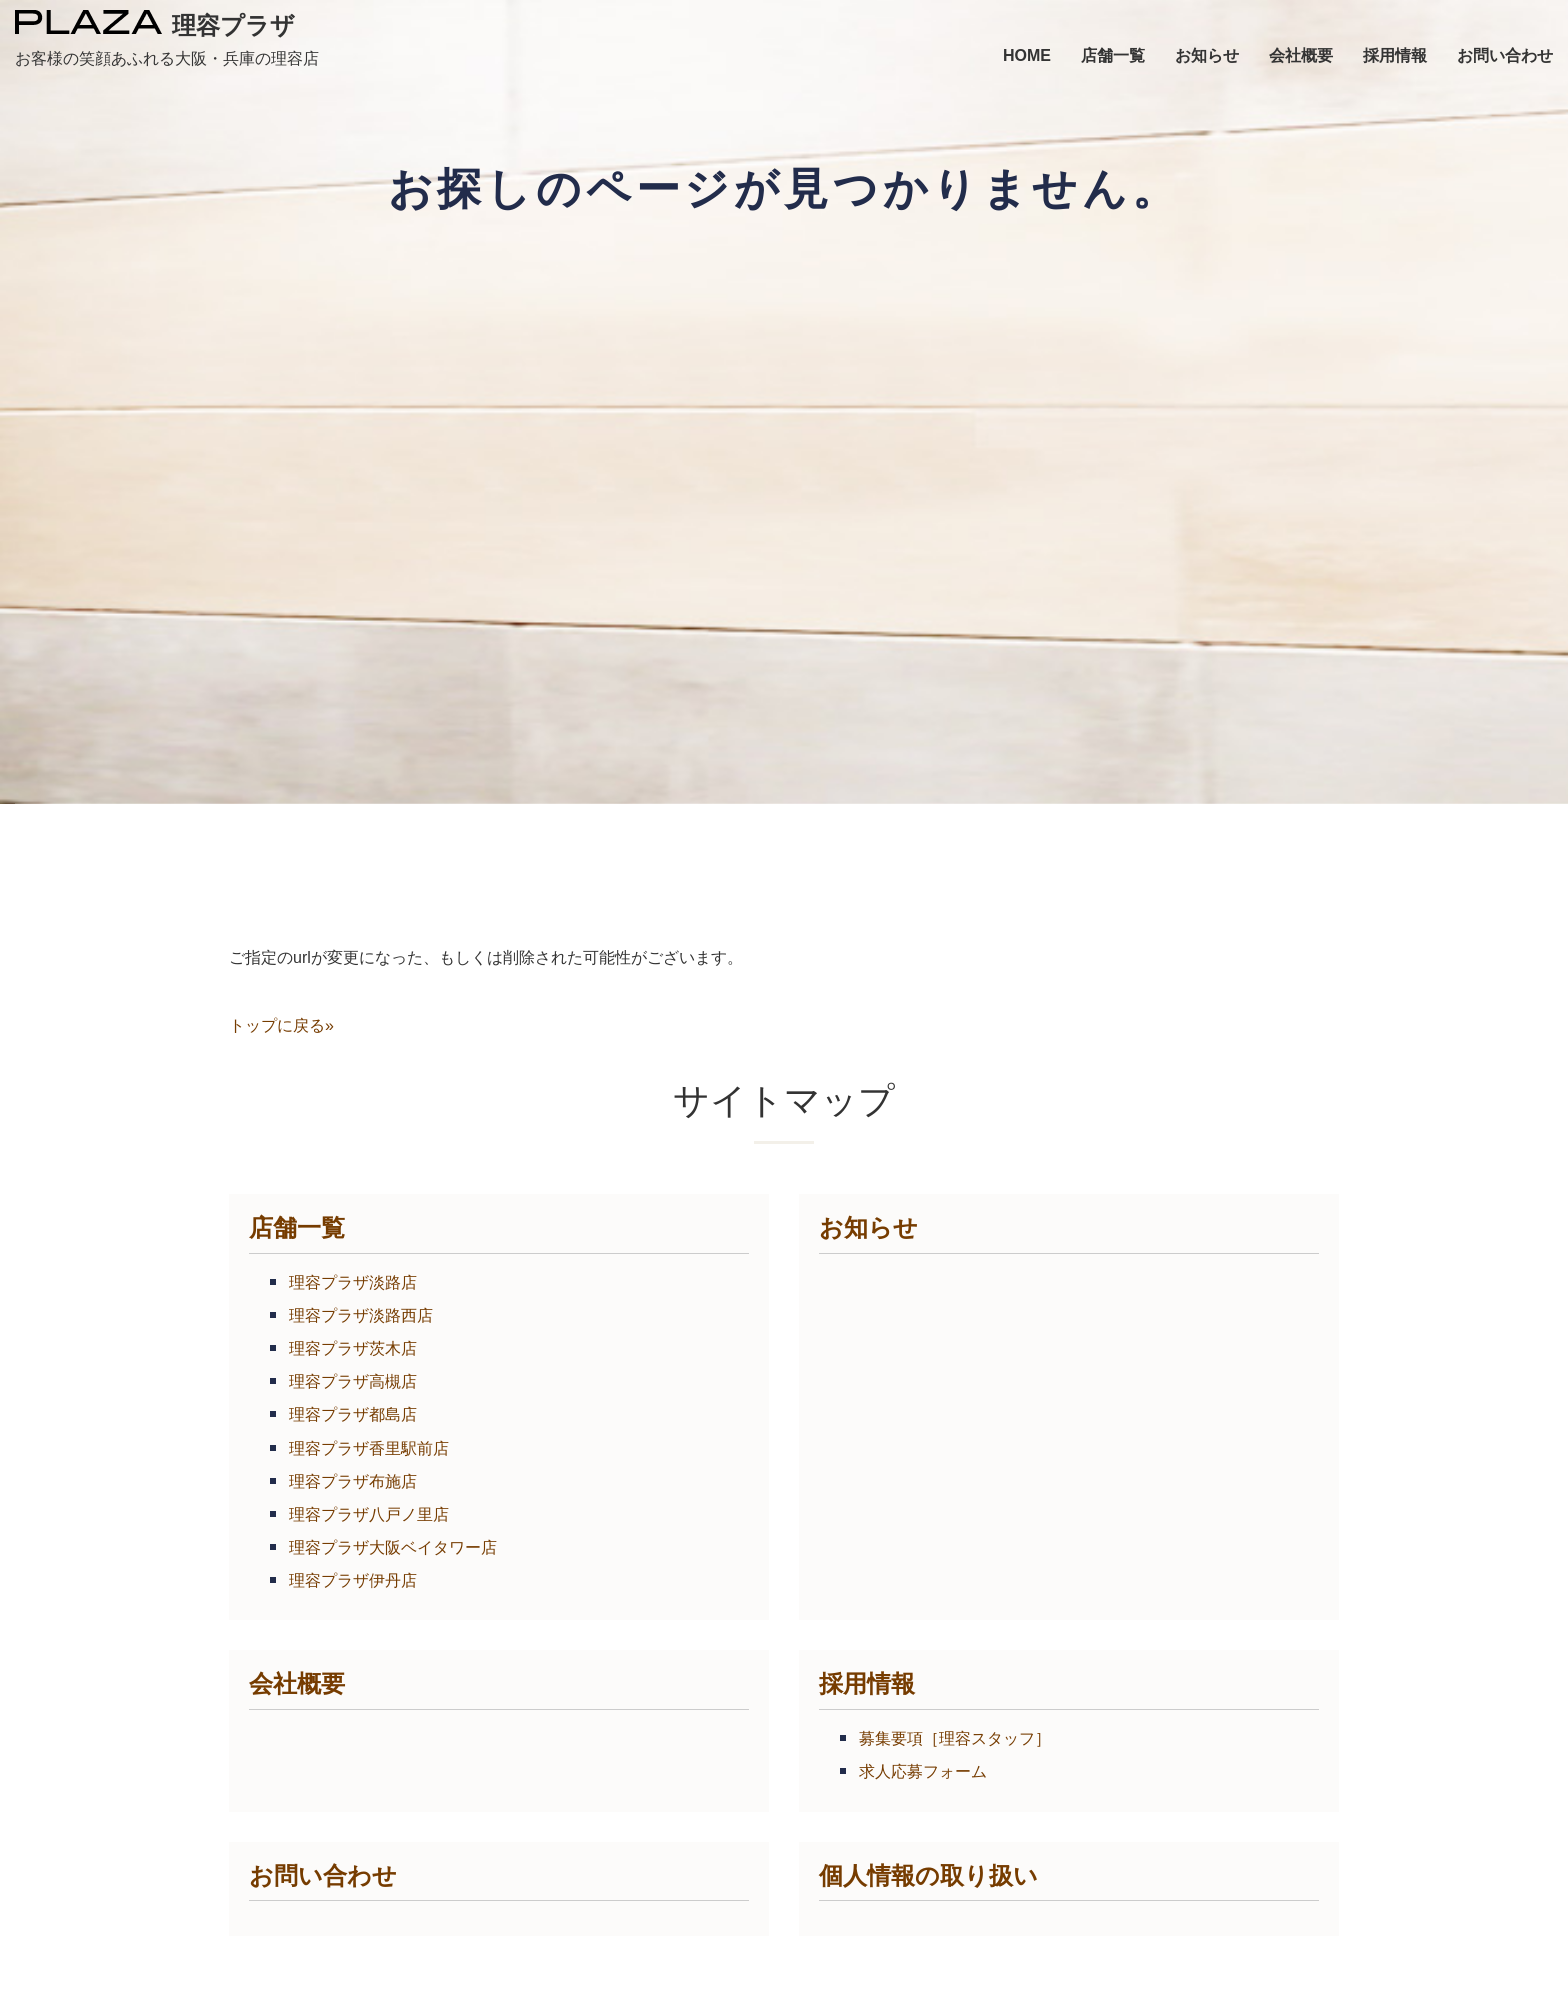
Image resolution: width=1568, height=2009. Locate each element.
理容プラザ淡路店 (353, 1282)
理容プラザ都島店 (353, 1414)
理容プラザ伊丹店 (353, 1580)
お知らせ (868, 1227)
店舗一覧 (297, 1227)
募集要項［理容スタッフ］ (955, 1738)
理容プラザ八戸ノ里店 (369, 1514)
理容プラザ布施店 (353, 1481)
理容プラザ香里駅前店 (369, 1448)
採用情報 (867, 1683)
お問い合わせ (323, 1875)
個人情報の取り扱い (928, 1875)
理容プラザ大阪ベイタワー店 (393, 1547)
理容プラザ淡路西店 (361, 1315)
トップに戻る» (281, 1025)
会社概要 (297, 1683)
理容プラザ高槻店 (353, 1381)
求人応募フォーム (923, 1771)
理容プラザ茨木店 (353, 1348)
